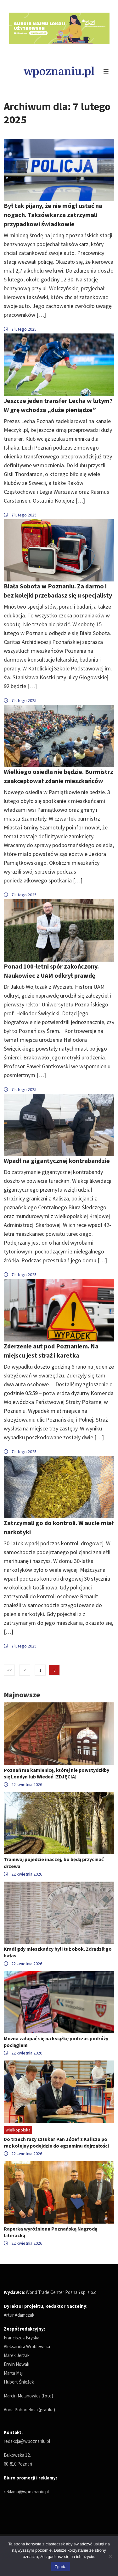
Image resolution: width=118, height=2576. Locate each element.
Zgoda (60, 2566)
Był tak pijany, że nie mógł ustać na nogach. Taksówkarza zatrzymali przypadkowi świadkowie (53, 215)
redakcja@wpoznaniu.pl (27, 2441)
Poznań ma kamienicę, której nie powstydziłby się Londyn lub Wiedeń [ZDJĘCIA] (56, 1773)
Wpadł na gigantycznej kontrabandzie (57, 1160)
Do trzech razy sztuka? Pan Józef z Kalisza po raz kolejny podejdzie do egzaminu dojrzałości (56, 2142)
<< (9, 1670)
